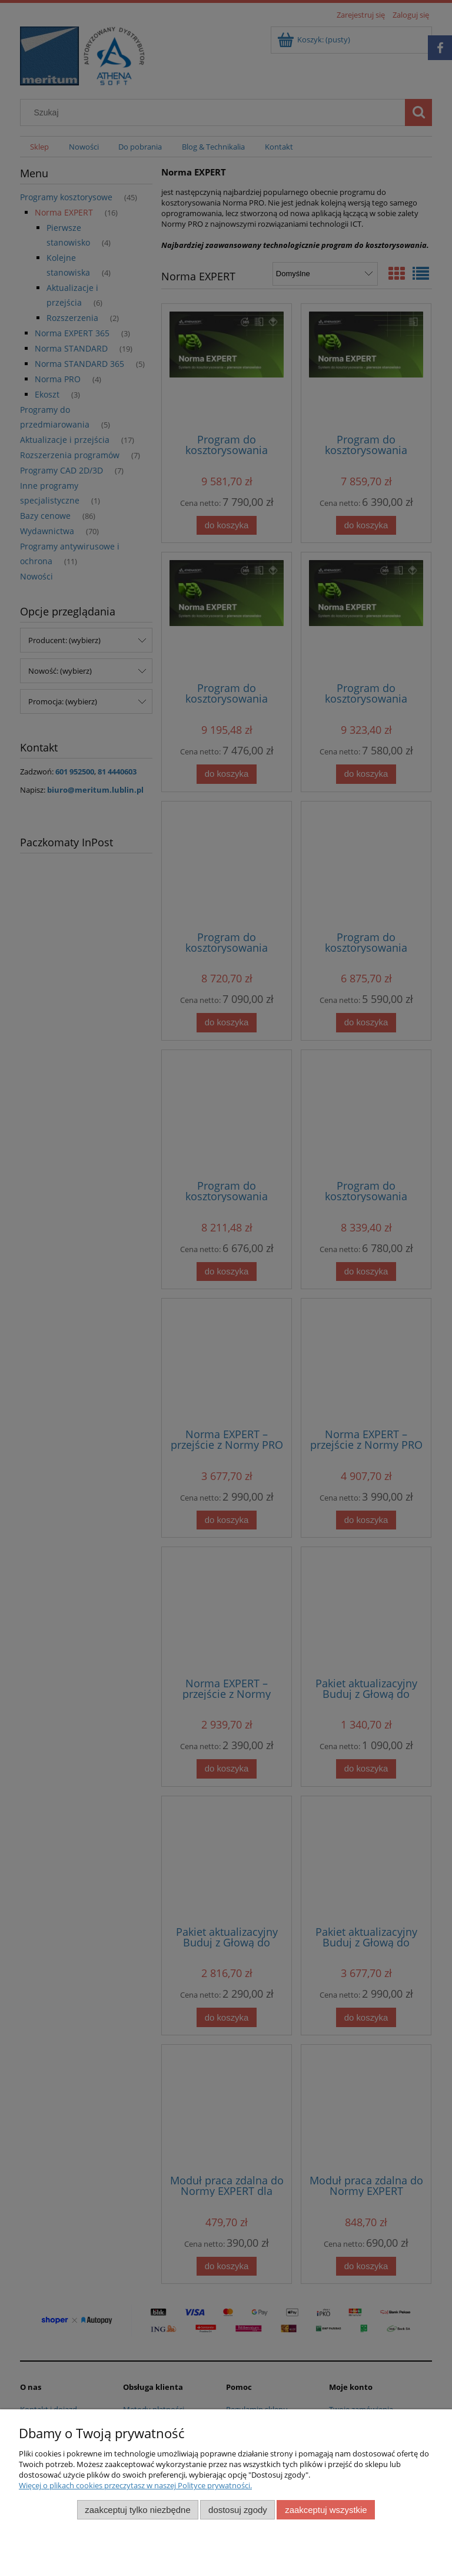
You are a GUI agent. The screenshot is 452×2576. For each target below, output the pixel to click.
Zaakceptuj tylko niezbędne (137, 2510)
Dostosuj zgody (237, 2510)
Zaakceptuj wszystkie (326, 2510)
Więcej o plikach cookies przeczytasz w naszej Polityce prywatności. (135, 2485)
